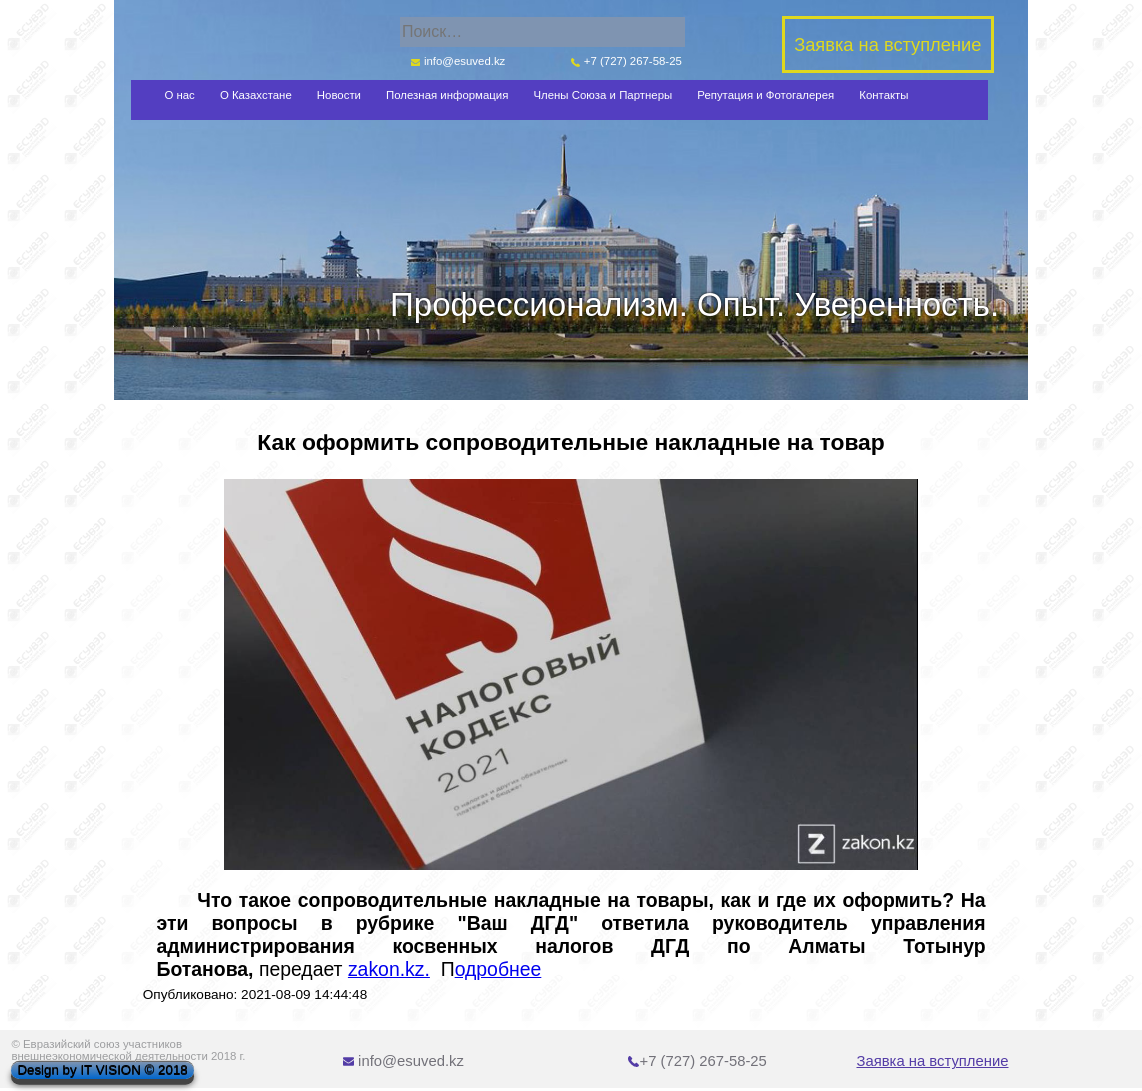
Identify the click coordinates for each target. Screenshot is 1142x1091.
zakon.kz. (389, 969)
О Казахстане (256, 95)
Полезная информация (447, 95)
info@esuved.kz (458, 61)
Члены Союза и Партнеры (602, 95)
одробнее (498, 969)
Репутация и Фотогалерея (765, 95)
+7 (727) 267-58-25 (626, 61)
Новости (339, 95)
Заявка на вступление (933, 1061)
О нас (179, 95)
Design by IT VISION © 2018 (102, 1070)
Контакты (883, 95)
